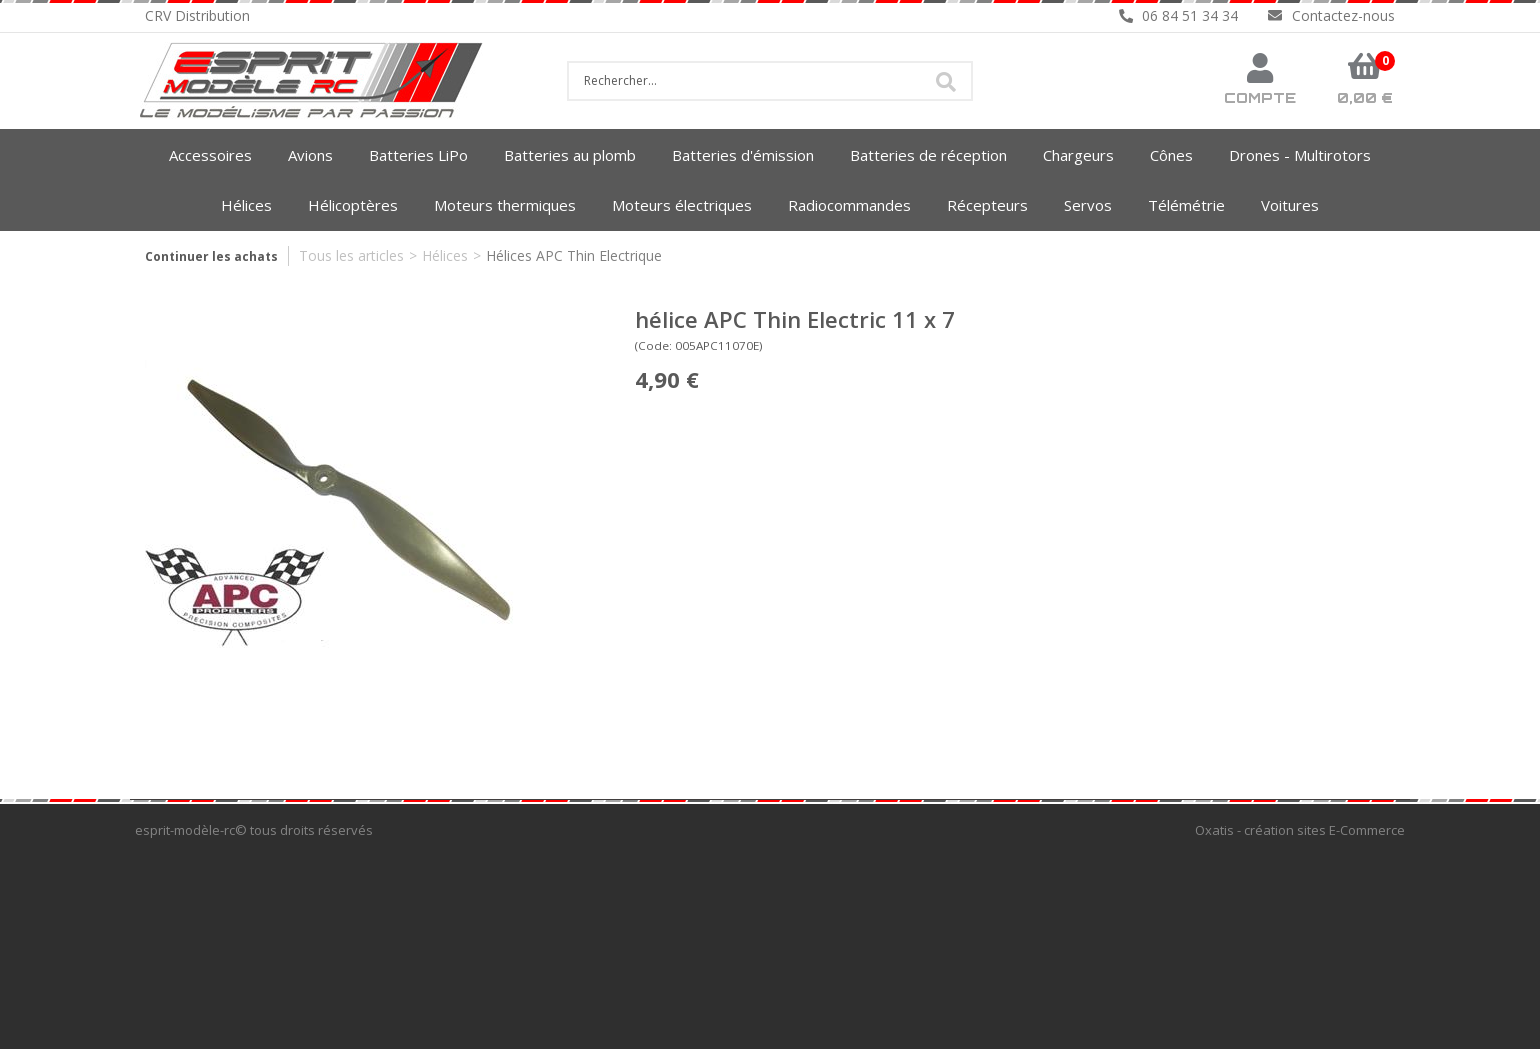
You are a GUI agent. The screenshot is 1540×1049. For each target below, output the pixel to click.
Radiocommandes (849, 205)
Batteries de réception (928, 155)
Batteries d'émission (743, 155)
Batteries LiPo (418, 155)
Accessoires (210, 155)
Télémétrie (1186, 205)
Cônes (1171, 155)
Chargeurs (1078, 155)
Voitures (1290, 205)
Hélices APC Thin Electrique (574, 255)
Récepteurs (987, 205)
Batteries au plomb (570, 155)
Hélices (246, 205)
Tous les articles (351, 255)
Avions (310, 155)
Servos (1088, 205)
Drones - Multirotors (1300, 155)
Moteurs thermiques (505, 205)
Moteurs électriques (682, 205)
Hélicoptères (353, 205)
